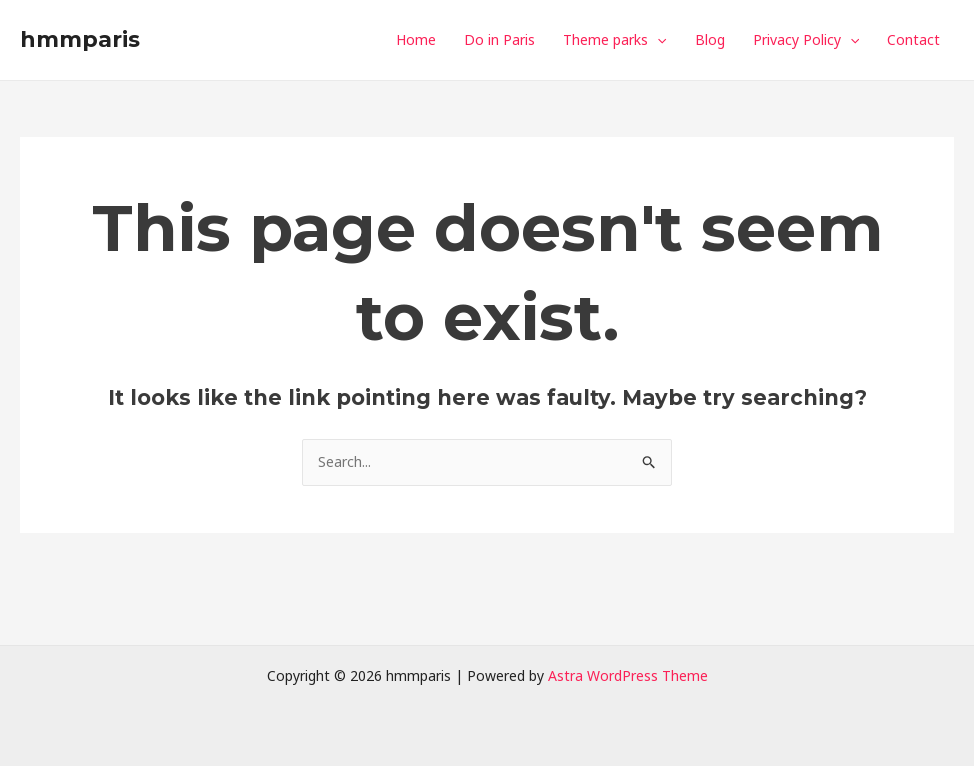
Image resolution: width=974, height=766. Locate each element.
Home (416, 39)
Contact (913, 39)
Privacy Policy (806, 40)
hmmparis (80, 39)
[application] (657, 40)
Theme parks (614, 40)
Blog (710, 39)
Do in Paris (499, 39)
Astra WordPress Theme (628, 675)
